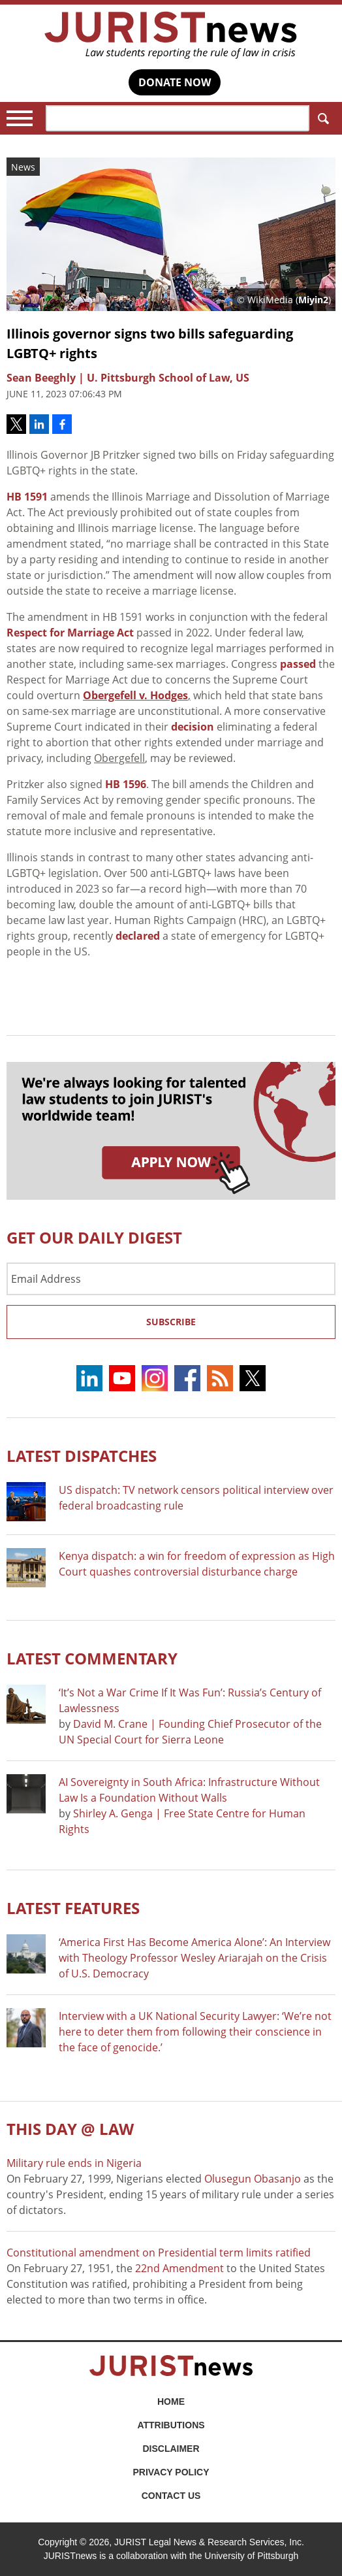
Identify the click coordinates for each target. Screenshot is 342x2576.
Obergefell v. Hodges (135, 695)
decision (192, 726)
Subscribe (171, 1321)
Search (320, 118)
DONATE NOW (174, 82)
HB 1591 (27, 496)
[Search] (177, 118)
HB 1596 (125, 784)
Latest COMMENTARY (92, 1658)
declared (138, 936)
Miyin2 (313, 299)
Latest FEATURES (73, 1908)
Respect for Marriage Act (70, 632)
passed (298, 664)
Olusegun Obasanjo (252, 2178)
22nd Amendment (179, 2268)
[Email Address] (171, 1279)
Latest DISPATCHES (82, 1455)
